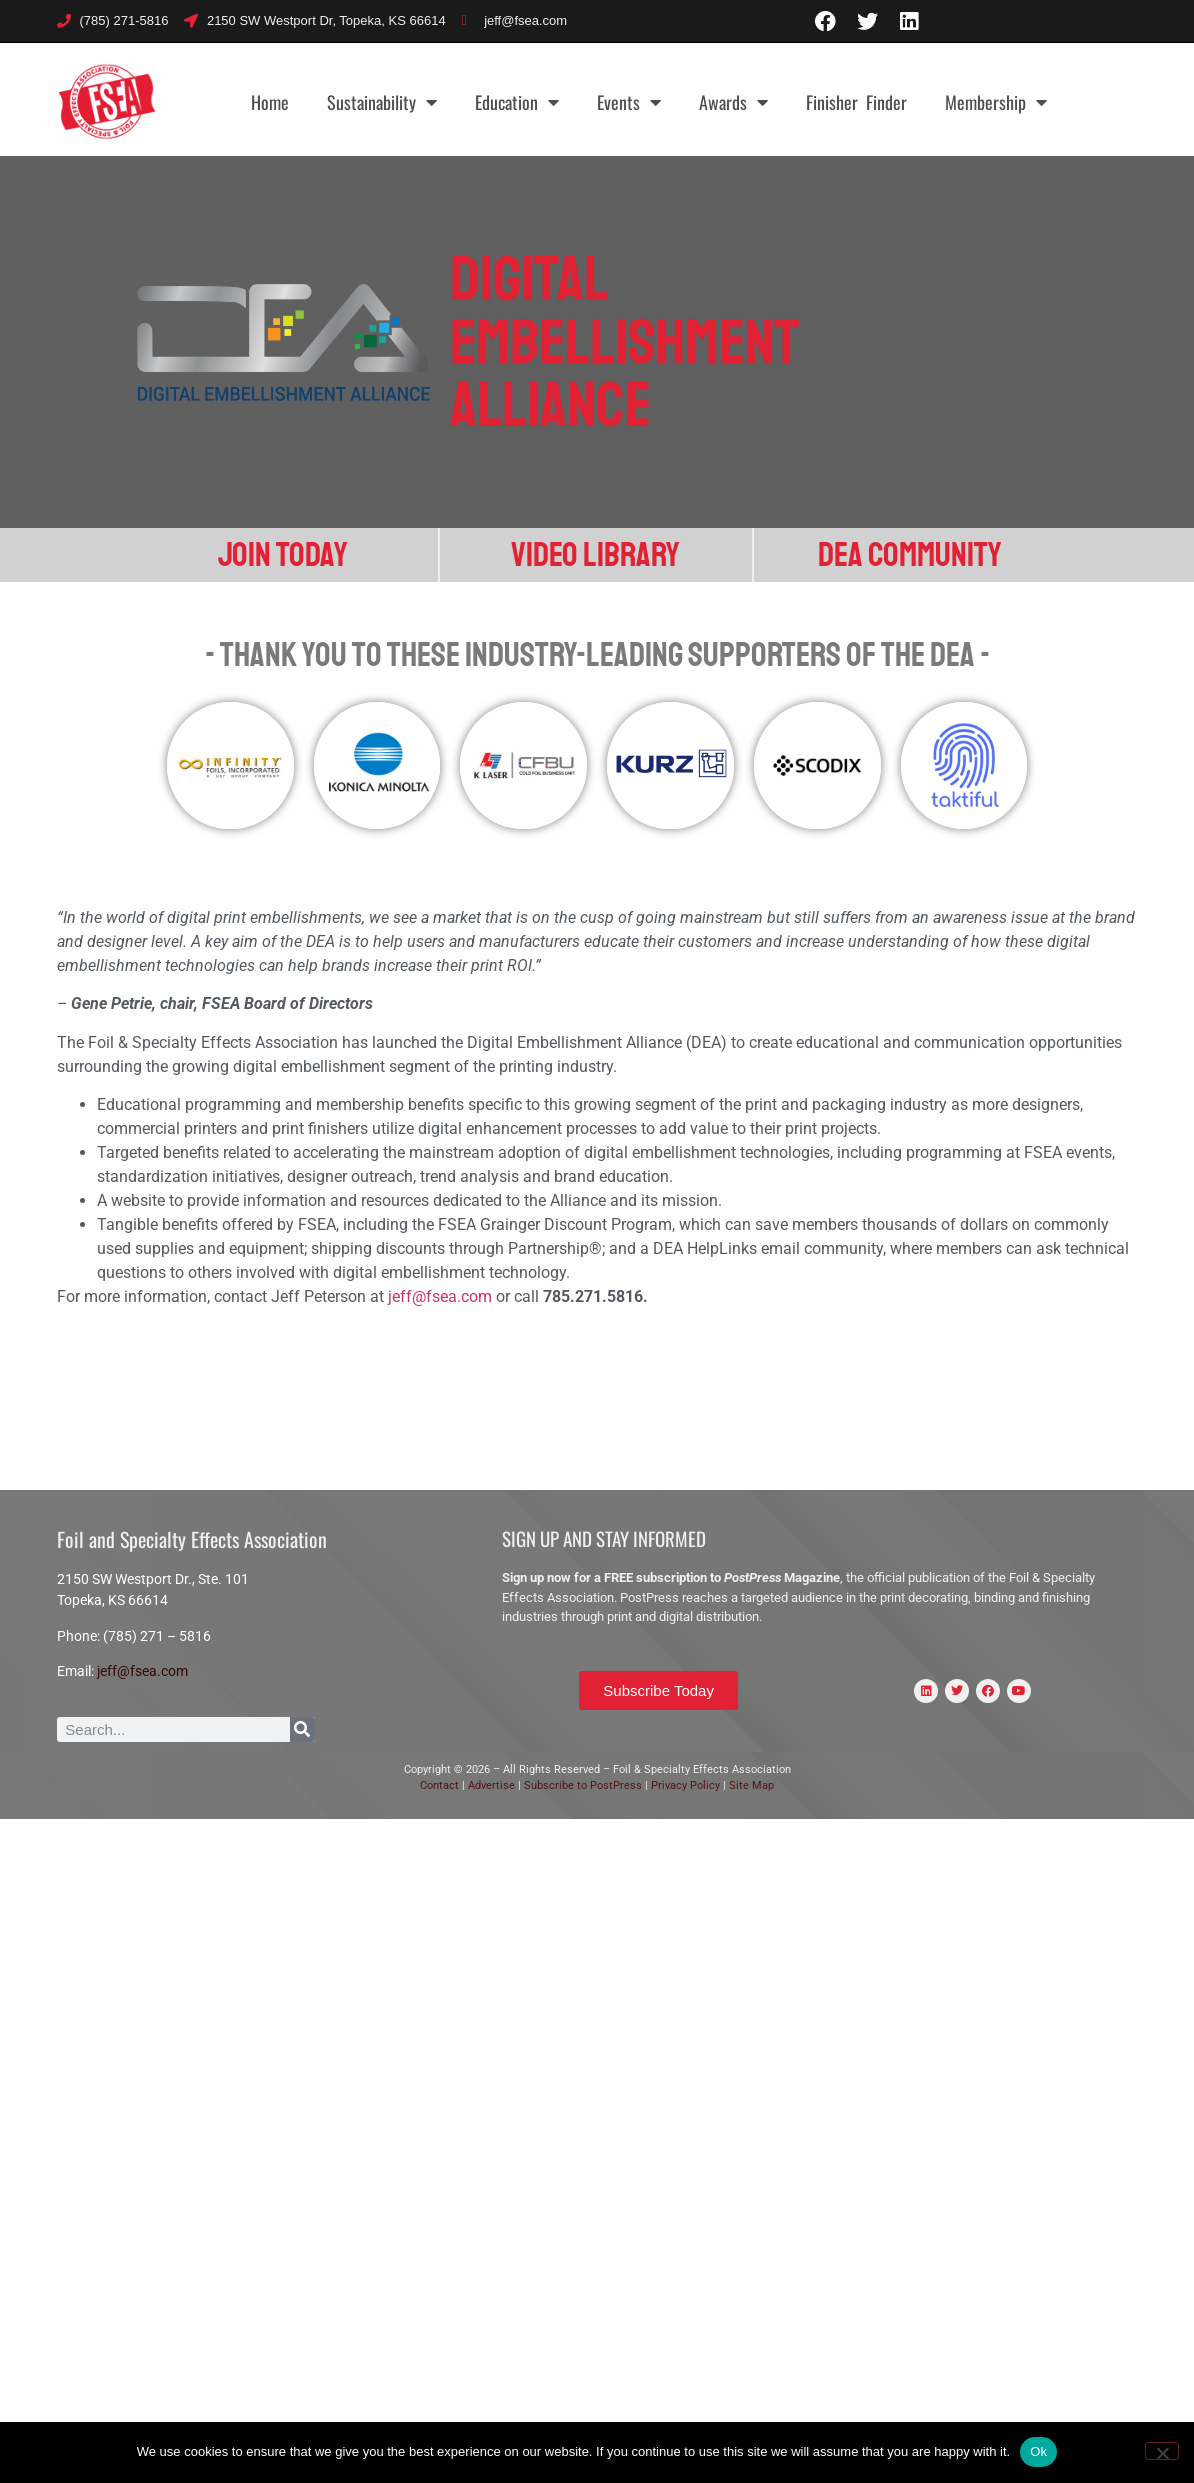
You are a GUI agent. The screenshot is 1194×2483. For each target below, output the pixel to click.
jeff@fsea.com (440, 1296)
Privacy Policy (687, 1785)
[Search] (302, 1729)
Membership (996, 102)
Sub (533, 1785)
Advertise (490, 1785)
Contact (439, 1785)
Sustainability (382, 102)
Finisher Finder (856, 102)
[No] (1162, 2451)
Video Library (595, 555)
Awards (733, 102)
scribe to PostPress (594, 1785)
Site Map (751, 1785)
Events (629, 102)
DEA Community (910, 555)
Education (517, 102)
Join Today (283, 555)
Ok (1038, 2451)
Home (270, 102)
